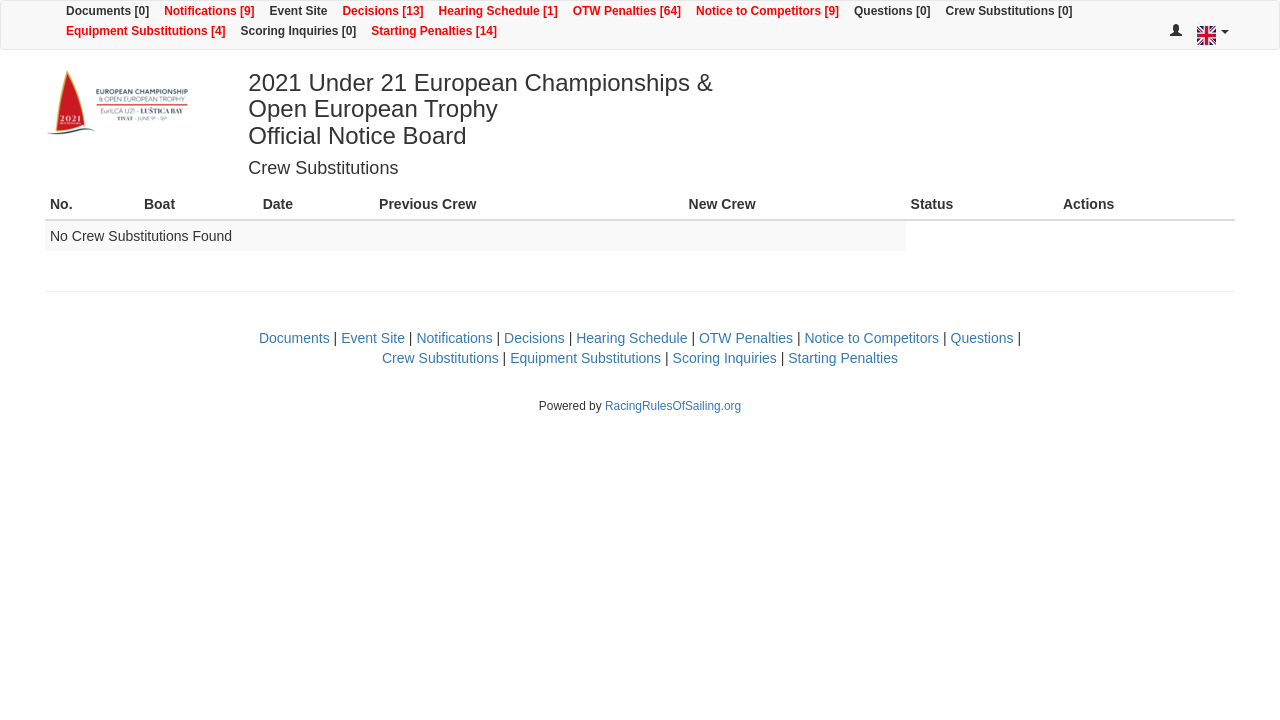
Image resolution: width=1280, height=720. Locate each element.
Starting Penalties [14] (434, 31)
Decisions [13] (382, 11)
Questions (982, 338)
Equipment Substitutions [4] (146, 31)
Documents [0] (107, 11)
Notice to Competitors (871, 338)
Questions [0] (892, 11)
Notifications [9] (209, 11)
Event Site (299, 11)
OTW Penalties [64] (627, 11)
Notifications (454, 338)
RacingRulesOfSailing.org (673, 406)
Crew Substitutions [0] (1009, 11)
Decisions (534, 338)
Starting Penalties (843, 358)
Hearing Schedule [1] (498, 11)
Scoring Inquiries (725, 358)
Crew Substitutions (440, 358)
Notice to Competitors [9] (767, 11)
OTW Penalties (746, 338)
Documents (294, 338)
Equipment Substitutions (585, 358)
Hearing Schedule (631, 338)
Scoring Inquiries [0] (299, 31)
